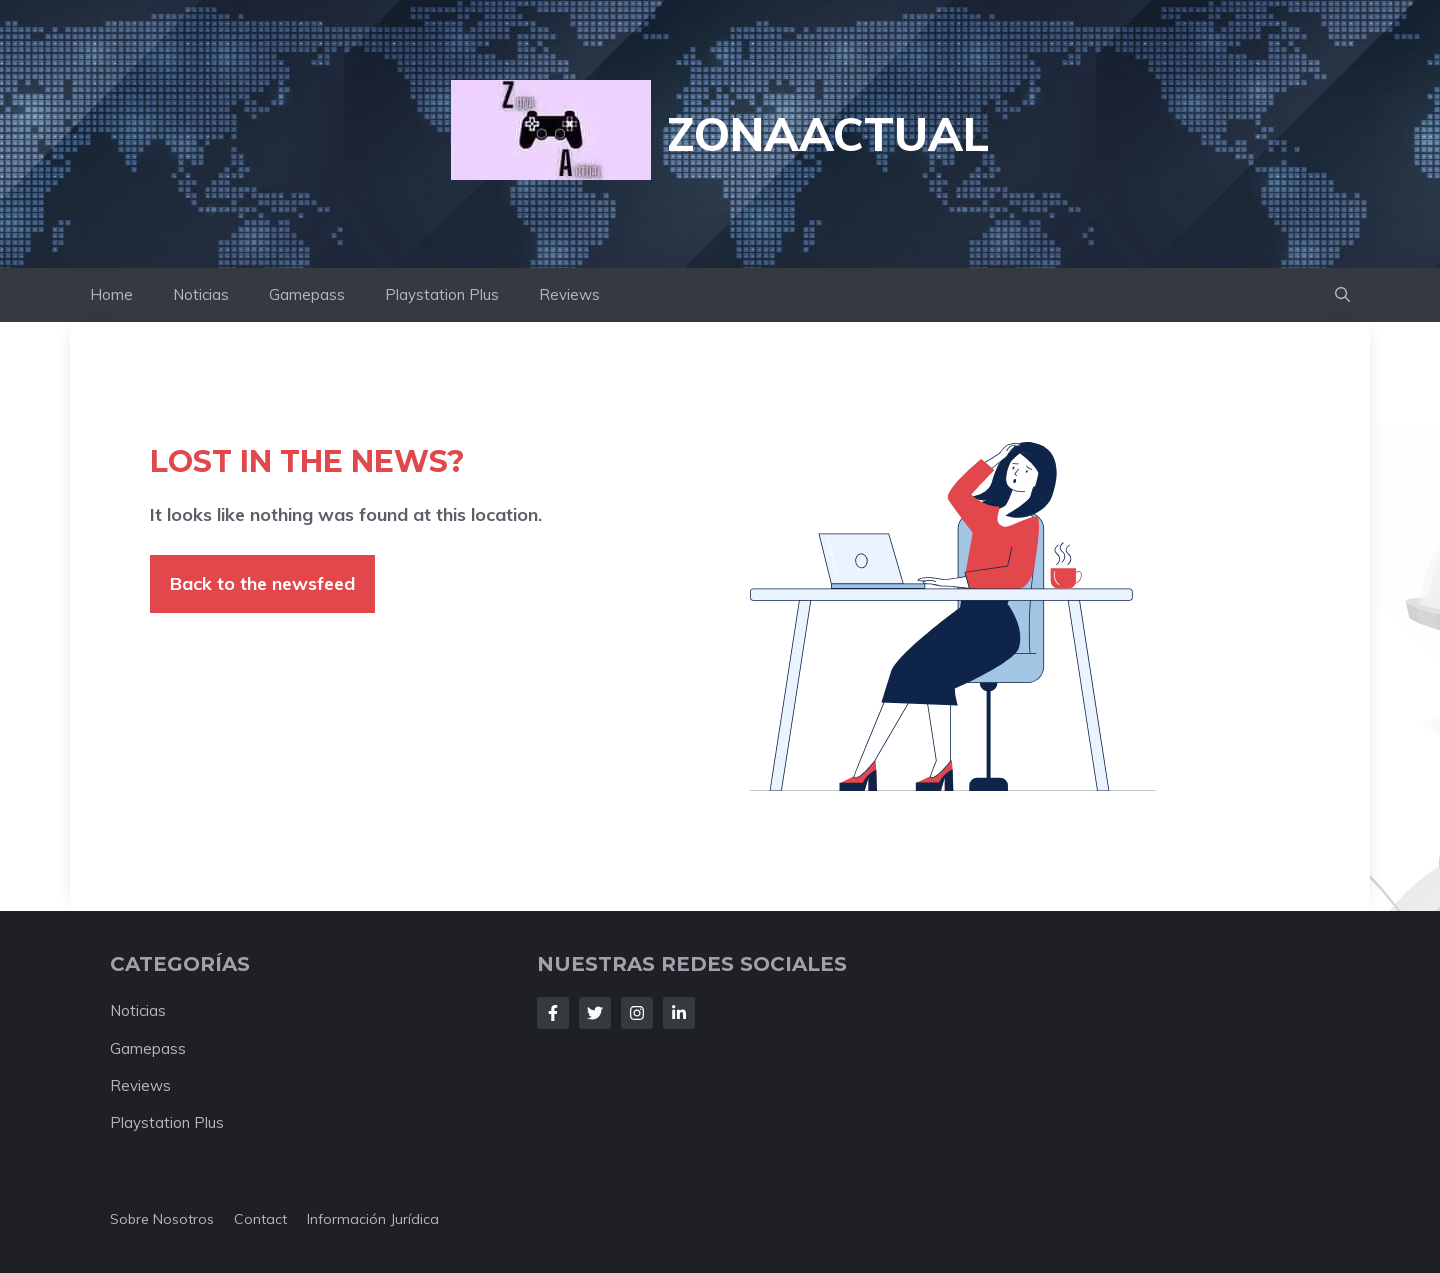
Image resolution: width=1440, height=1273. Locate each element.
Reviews (569, 294)
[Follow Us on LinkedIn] (679, 1013)
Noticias (201, 294)
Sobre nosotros (162, 1219)
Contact (260, 1219)
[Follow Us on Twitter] (595, 1013)
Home (111, 294)
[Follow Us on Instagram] (637, 1013)
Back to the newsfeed (262, 583)
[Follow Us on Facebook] (553, 1013)
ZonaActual (828, 134)
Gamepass (307, 294)
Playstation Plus (442, 294)
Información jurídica (373, 1219)
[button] (1342, 295)
